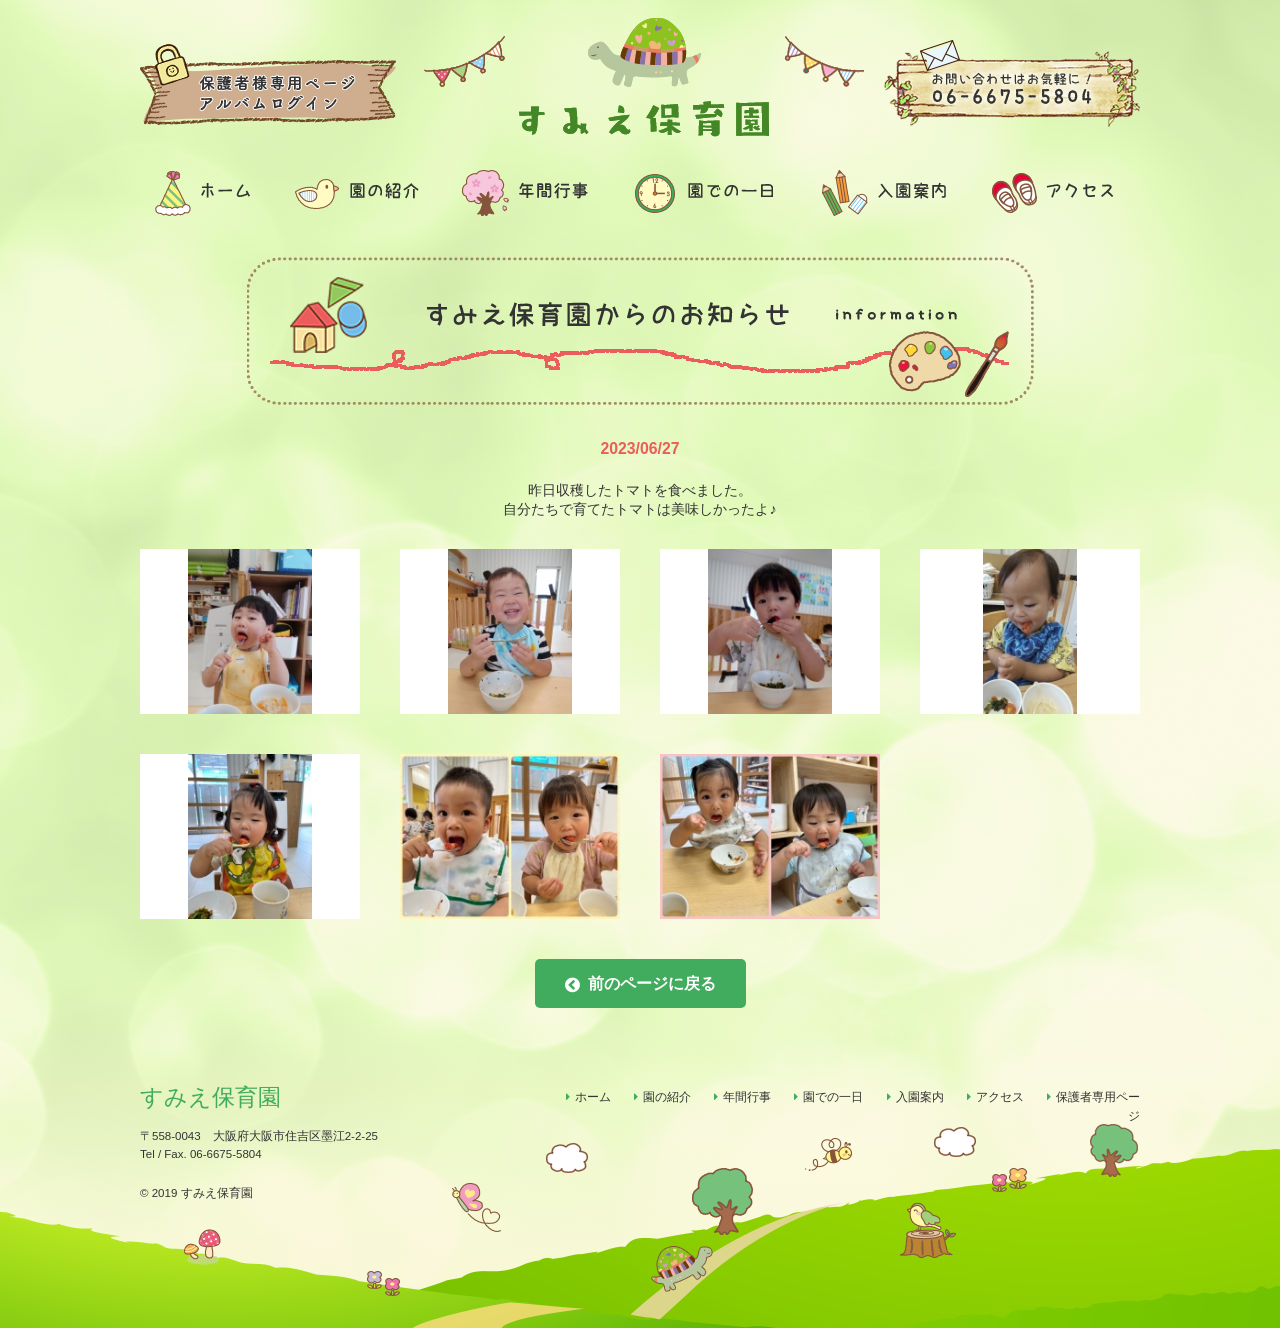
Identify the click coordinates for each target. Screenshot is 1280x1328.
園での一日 (833, 1097)
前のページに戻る (640, 984)
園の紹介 (667, 1097)
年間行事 (747, 1097)
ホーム (593, 1097)
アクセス (1000, 1097)
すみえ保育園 (210, 1097)
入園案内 (920, 1097)
